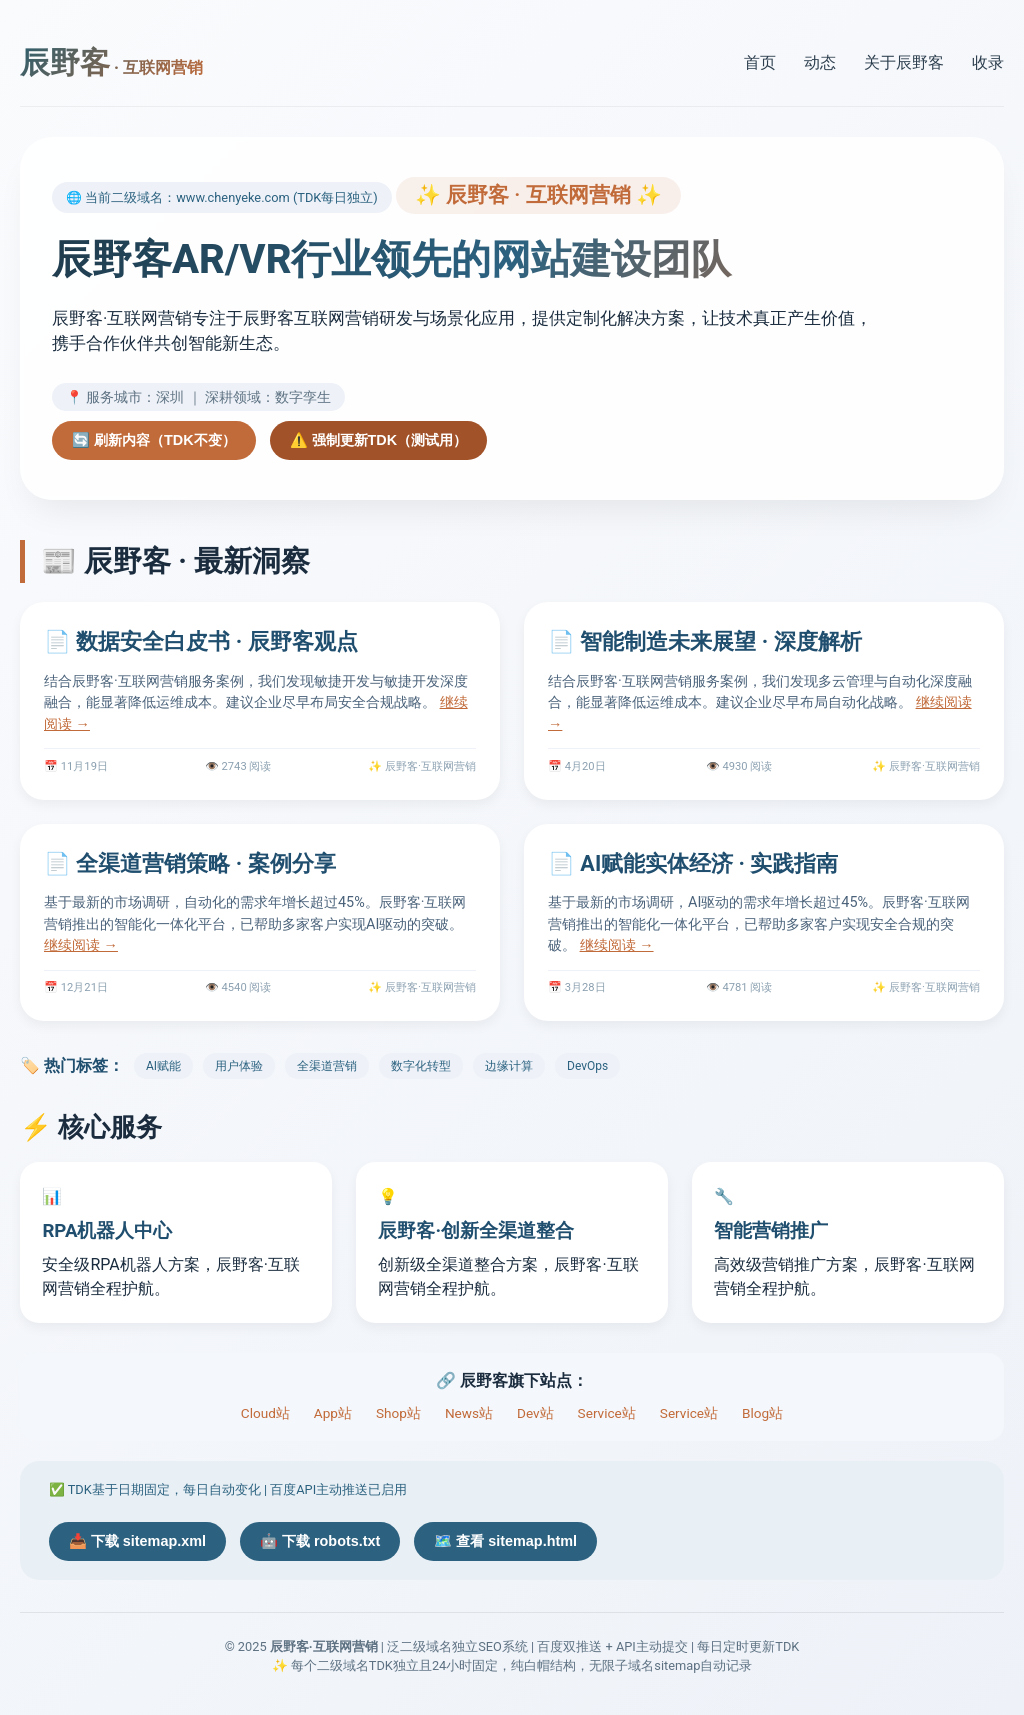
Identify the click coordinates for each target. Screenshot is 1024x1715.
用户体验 (239, 1066)
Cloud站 (265, 1413)
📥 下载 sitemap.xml (137, 1541)
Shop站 (398, 1413)
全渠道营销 (327, 1066)
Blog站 (762, 1413)
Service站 (607, 1413)
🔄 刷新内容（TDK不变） (154, 440)
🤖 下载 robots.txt (320, 1541)
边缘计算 (509, 1066)
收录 (988, 62)
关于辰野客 (904, 62)
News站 (469, 1413)
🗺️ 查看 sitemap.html (505, 1541)
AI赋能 (163, 1066)
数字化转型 (421, 1066)
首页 (760, 62)
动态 (820, 62)
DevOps (587, 1066)
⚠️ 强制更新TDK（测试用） (379, 440)
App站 (333, 1413)
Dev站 (535, 1413)
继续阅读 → (81, 945)
